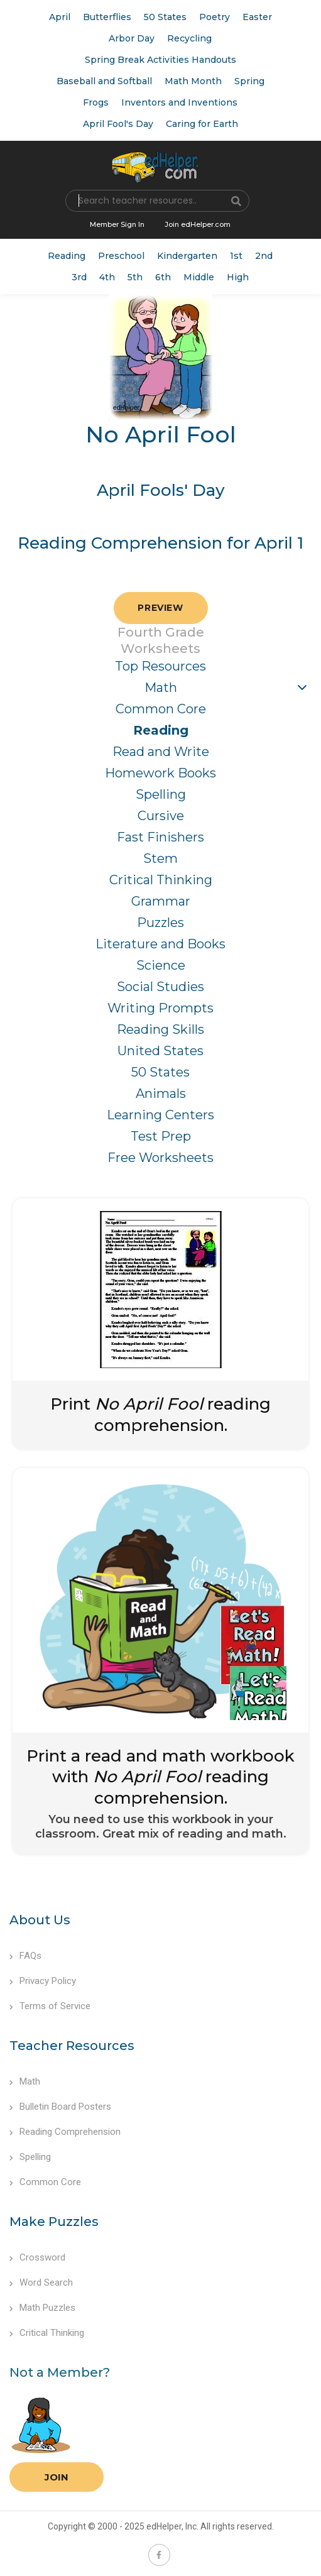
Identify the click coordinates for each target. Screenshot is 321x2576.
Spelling (161, 794)
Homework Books (160, 773)
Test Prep (161, 1136)
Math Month (193, 81)
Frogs (96, 102)
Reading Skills (160, 1029)
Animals (161, 1093)
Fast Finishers (160, 837)
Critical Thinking (160, 879)
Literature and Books (160, 943)
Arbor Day (132, 38)
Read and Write (160, 751)
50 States (165, 17)
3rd (79, 277)
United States (160, 1050)
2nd (264, 255)
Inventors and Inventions (179, 102)
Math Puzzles (42, 2307)
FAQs (25, 1955)
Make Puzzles (54, 2221)
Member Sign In (117, 224)
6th (163, 277)
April (59, 17)
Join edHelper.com (198, 224)
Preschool (121, 255)
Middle (198, 277)
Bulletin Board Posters (60, 2106)
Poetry (214, 17)
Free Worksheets (160, 1157)
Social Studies (160, 986)
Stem (160, 858)
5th (135, 277)
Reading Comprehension (65, 2131)
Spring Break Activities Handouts (160, 59)
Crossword (37, 2257)
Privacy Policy (42, 1981)
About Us (39, 1919)
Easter (257, 17)
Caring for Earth (202, 123)
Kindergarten (187, 255)
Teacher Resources (71, 2045)
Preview (160, 607)
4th (107, 277)
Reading (66, 255)
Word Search (41, 2282)
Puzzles (160, 922)
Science (160, 965)
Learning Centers (160, 1114)
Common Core (161, 708)
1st (236, 255)
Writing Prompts (160, 1008)
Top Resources (160, 666)
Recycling (189, 38)
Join (56, 2477)
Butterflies (107, 17)
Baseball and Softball (104, 81)
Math (160, 687)
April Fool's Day (118, 123)
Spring (249, 81)
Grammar (160, 901)
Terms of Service (49, 2006)
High (238, 277)
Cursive (161, 815)
